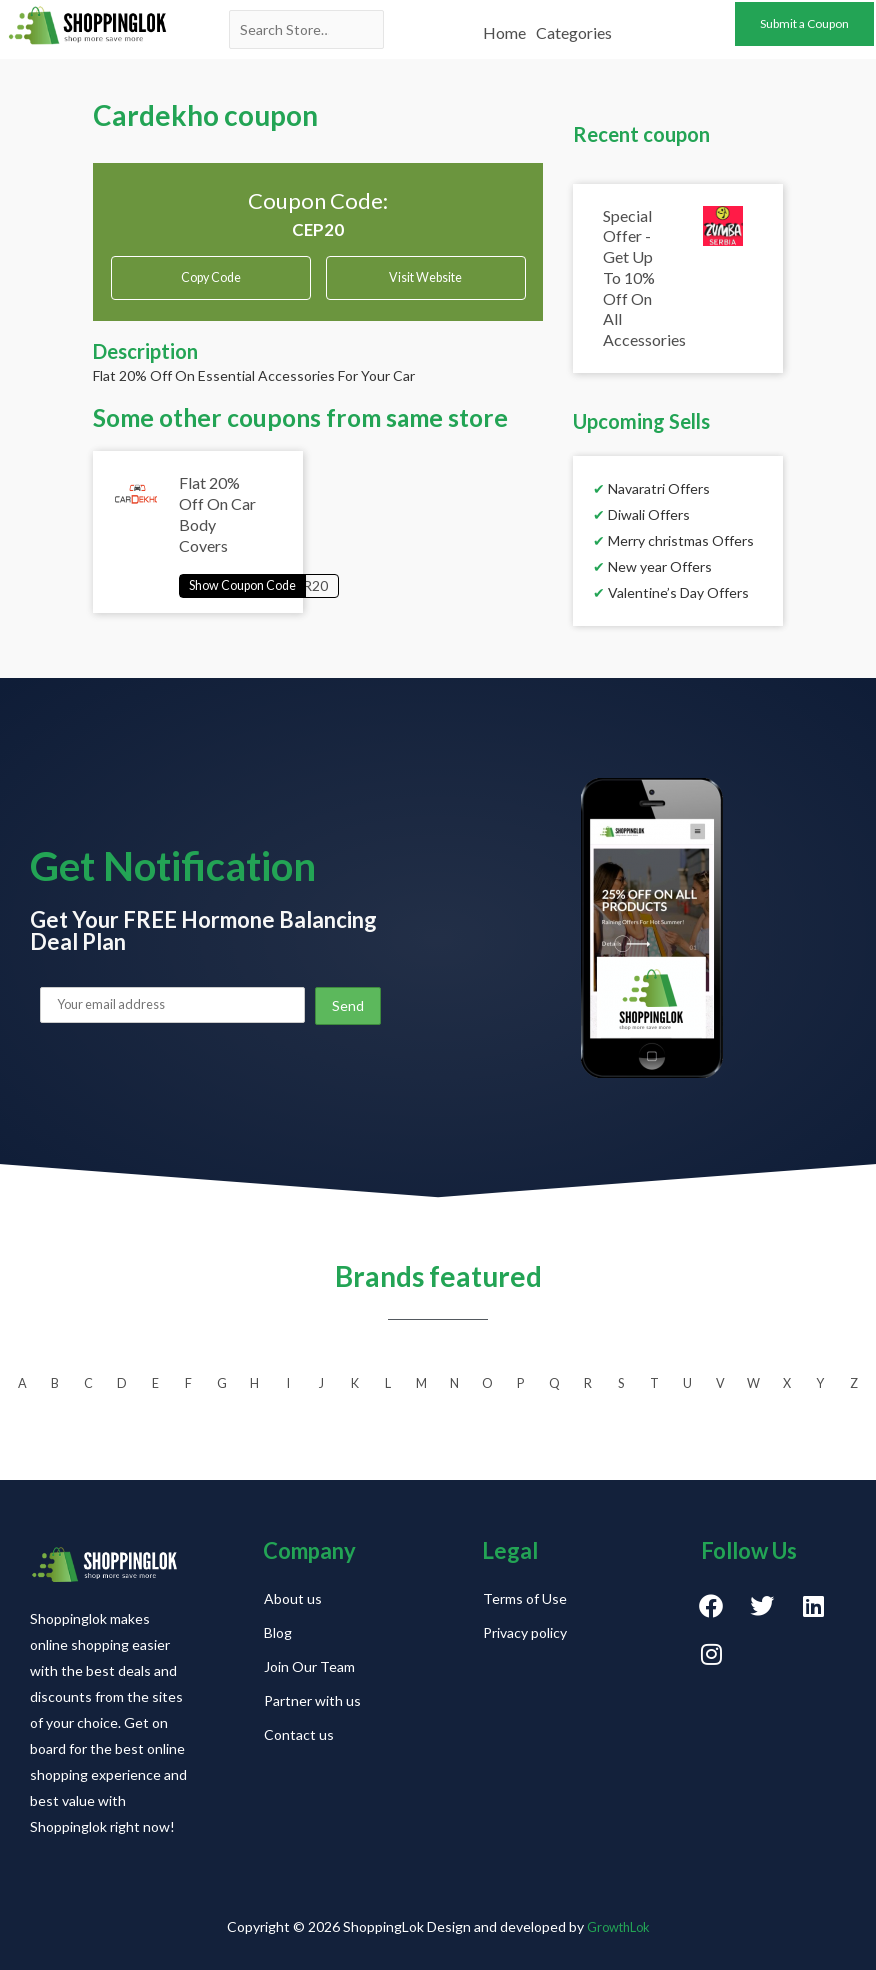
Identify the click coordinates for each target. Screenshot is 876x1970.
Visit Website (426, 281)
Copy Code (211, 274)
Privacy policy (525, 1632)
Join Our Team (309, 1666)
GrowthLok (618, 1926)
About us (293, 1598)
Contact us (299, 1734)
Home (504, 22)
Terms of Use (525, 1598)
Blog (278, 1632)
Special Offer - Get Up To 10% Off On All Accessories (644, 278)
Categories (574, 22)
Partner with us (312, 1700)
